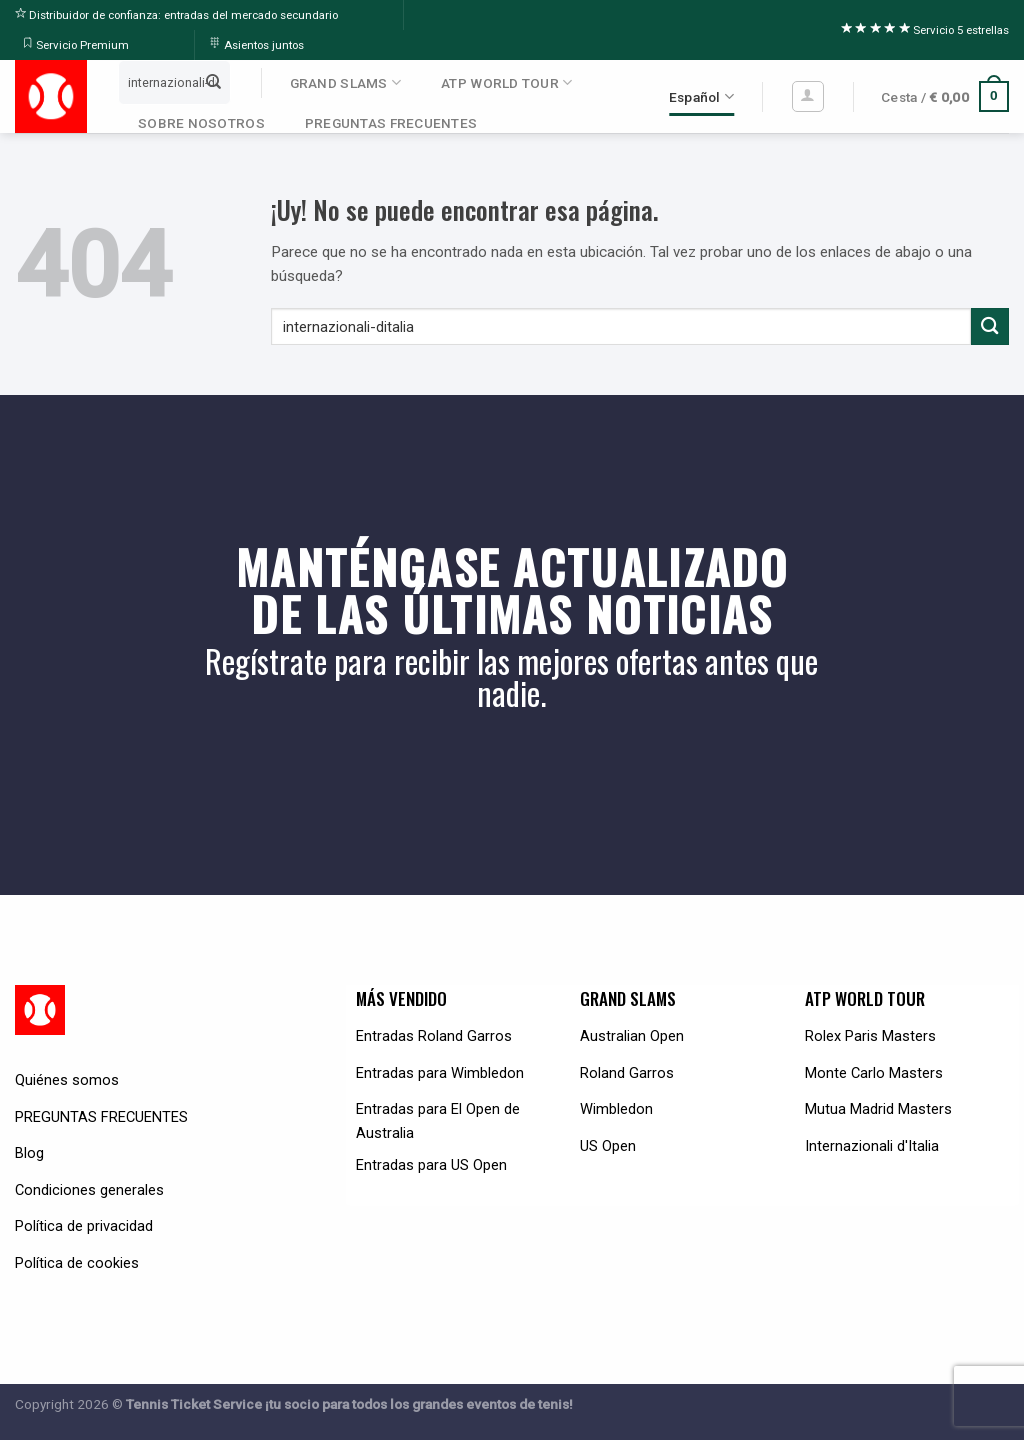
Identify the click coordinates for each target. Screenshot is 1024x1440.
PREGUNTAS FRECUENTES (391, 123)
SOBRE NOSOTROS (201, 123)
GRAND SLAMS (345, 82)
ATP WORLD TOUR (506, 82)
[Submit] (213, 82)
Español (701, 96)
